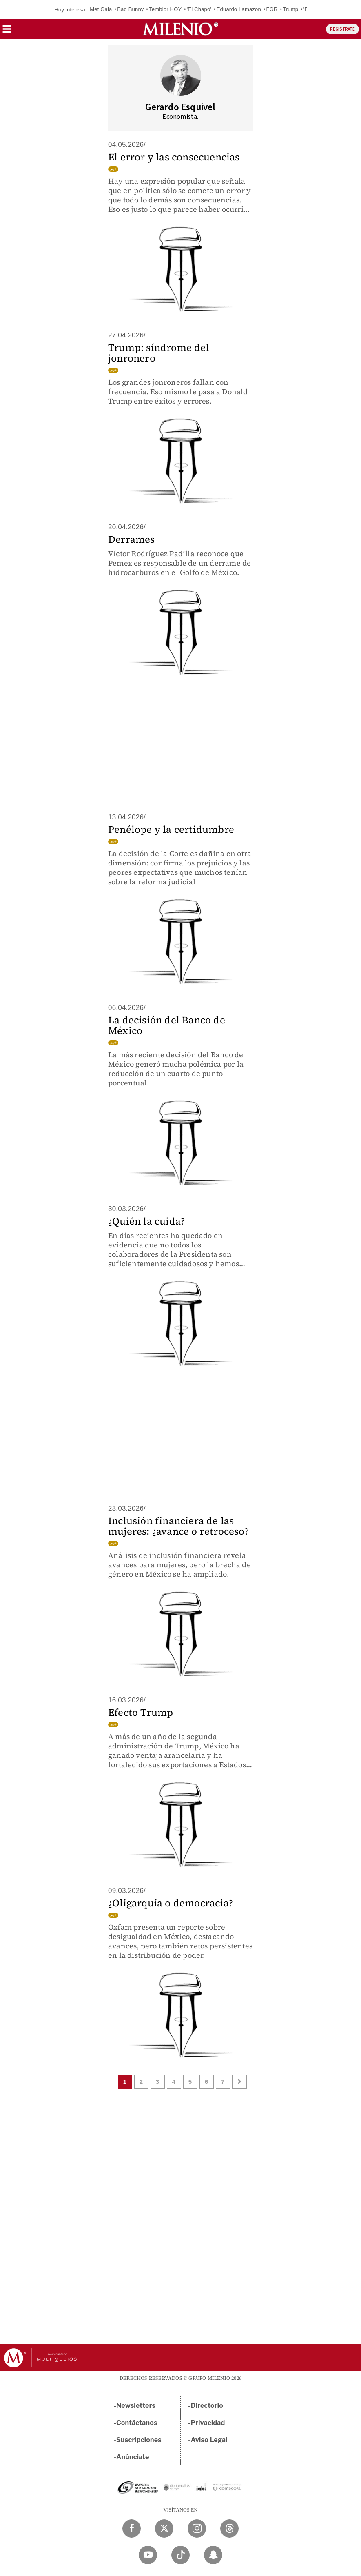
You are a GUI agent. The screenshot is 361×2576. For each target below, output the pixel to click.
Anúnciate (132, 2457)
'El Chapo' (199, 9)
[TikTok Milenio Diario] (180, 2555)
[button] (7, 31)
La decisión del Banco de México (166, 1025)
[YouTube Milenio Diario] (148, 2555)
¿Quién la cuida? (146, 1221)
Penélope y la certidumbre (171, 829)
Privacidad (208, 2423)
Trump (290, 9)
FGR (272, 9)
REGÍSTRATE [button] (342, 29)
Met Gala (101, 9)
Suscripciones (139, 2440)
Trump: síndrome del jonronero (158, 353)
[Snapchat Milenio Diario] (213, 2555)
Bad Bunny (130, 9)
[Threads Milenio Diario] (229, 2528)
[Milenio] (180, 29)
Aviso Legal (209, 2440)
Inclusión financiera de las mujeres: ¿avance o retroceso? (178, 1526)
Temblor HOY (165, 9)
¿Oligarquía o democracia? (170, 1903)
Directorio (207, 2406)
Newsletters (135, 2406)
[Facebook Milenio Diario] (131, 2528)
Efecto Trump (140, 1712)
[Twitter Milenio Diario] (164, 2528)
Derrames (131, 539)
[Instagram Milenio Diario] (197, 2528)
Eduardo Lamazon (239, 9)
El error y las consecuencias (174, 157)
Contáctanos (136, 2423)
